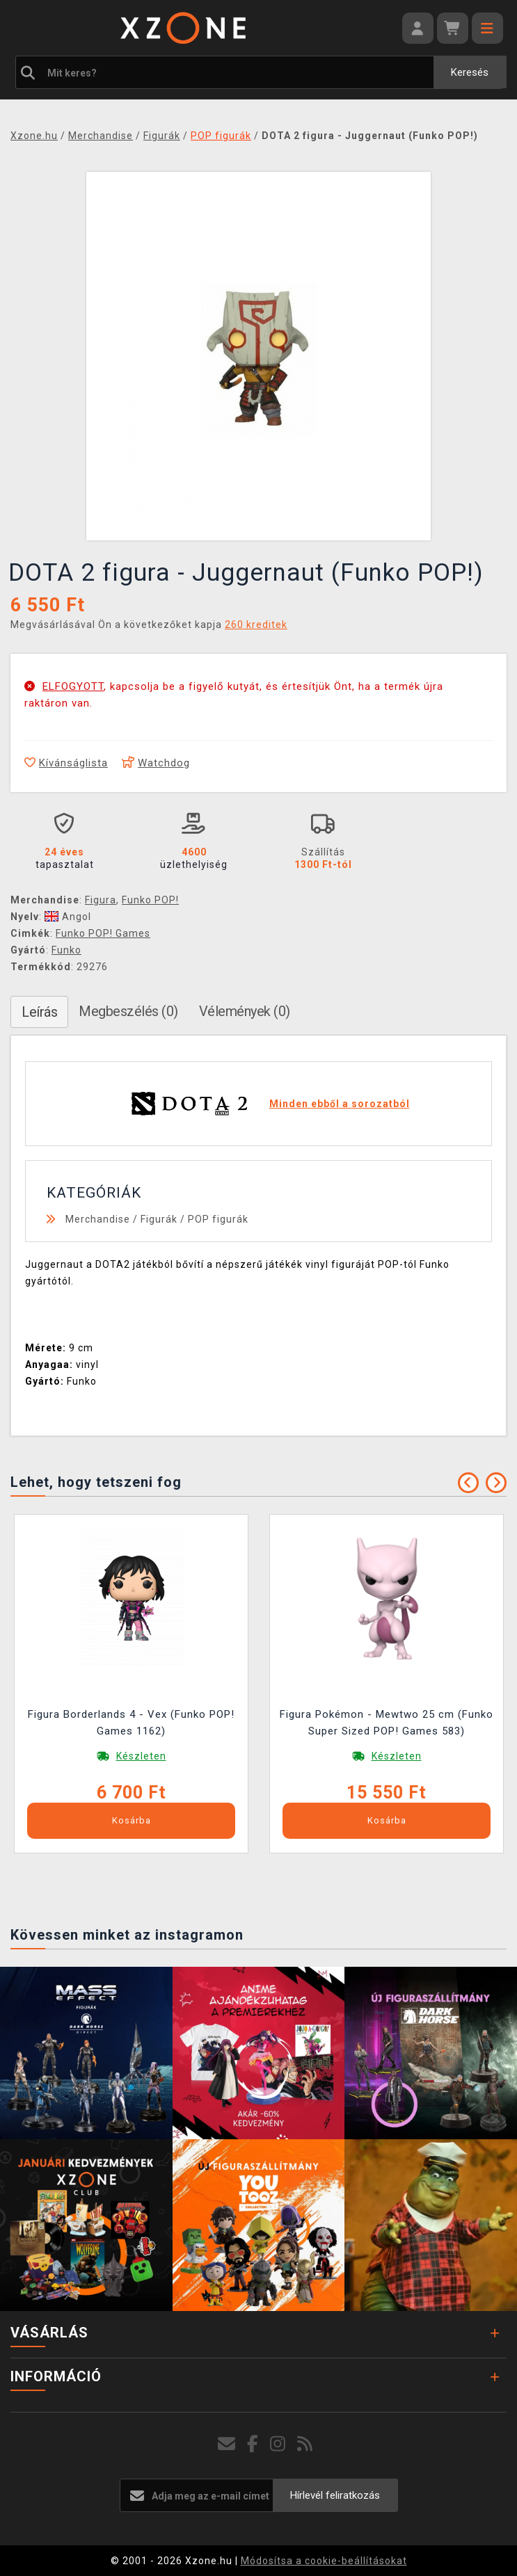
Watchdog (156, 763)
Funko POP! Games (103, 933)
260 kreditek (256, 624)
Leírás (39, 1012)
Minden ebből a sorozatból (339, 1103)
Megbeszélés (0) (128, 1011)
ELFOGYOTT (73, 686)
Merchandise (97, 1219)
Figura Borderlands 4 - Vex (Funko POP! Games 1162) (131, 1722)
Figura (100, 899)
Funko (66, 950)
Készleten (141, 1756)
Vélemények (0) (244, 1011)
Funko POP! (150, 899)
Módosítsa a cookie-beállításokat (324, 2560)
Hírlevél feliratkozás (335, 2495)
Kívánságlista (66, 763)
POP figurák (218, 1219)
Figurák (159, 1219)
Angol (68, 916)
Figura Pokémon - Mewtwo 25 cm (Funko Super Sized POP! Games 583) (386, 1722)
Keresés (469, 72)
